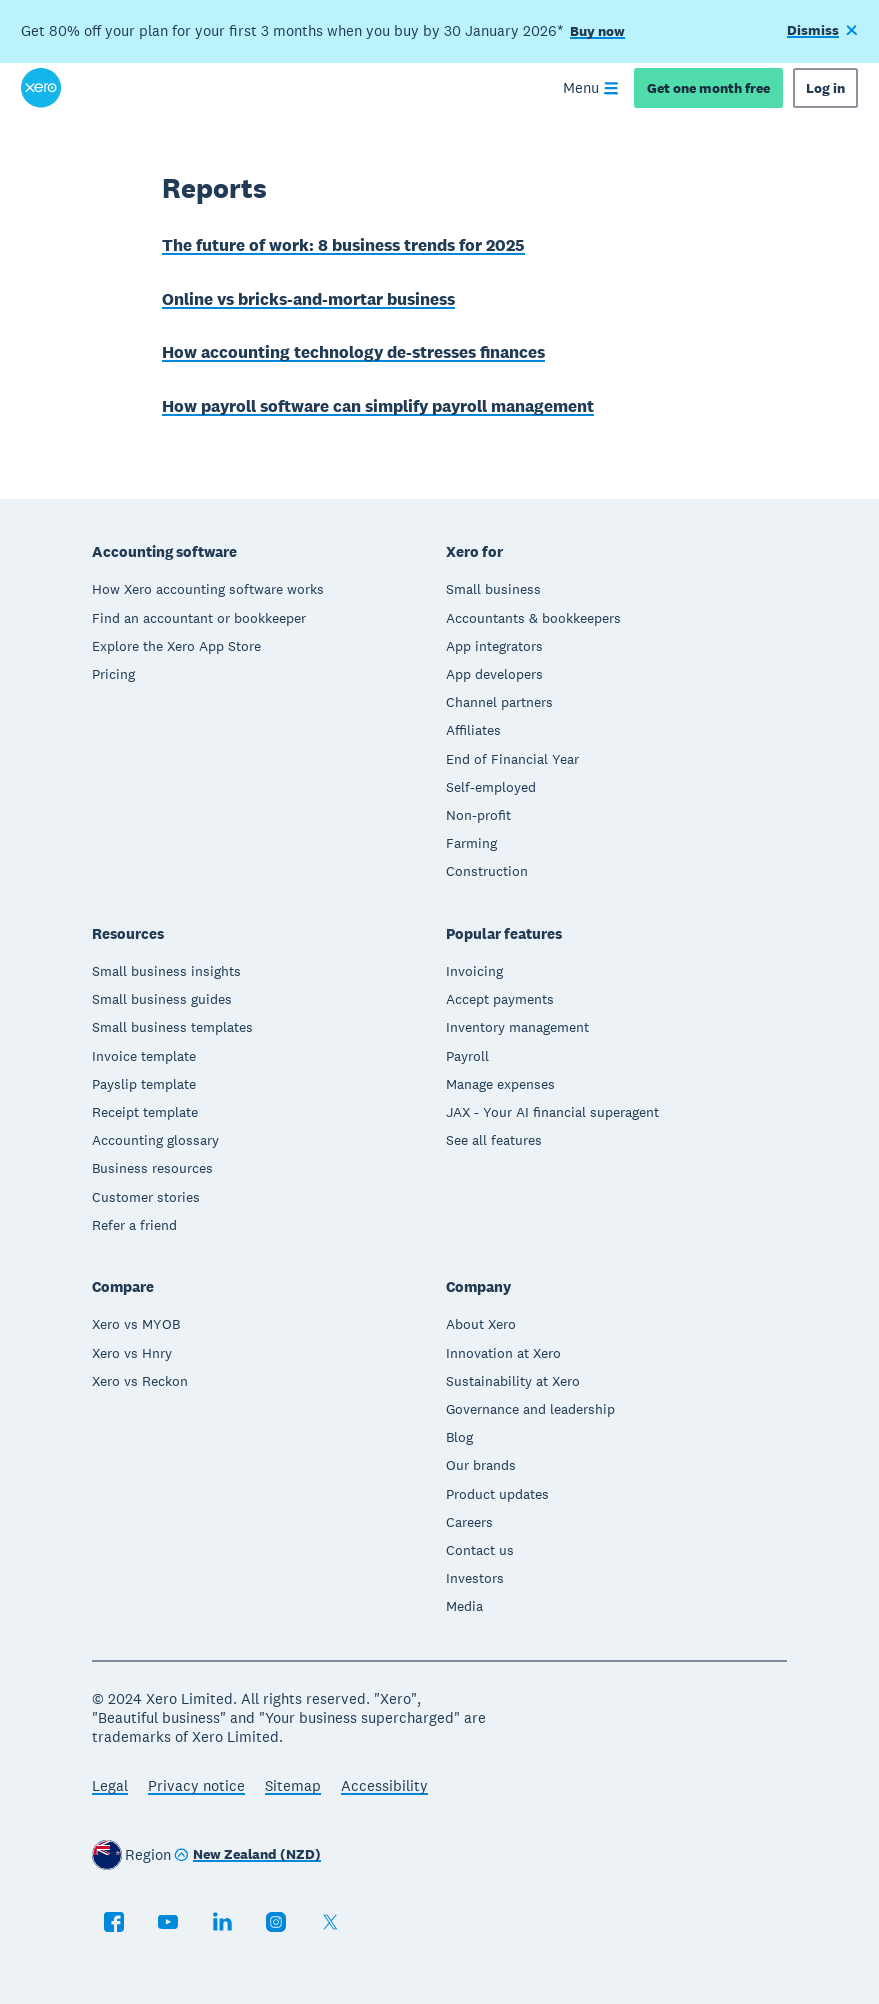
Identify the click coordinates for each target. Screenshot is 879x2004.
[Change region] (247, 1856)
